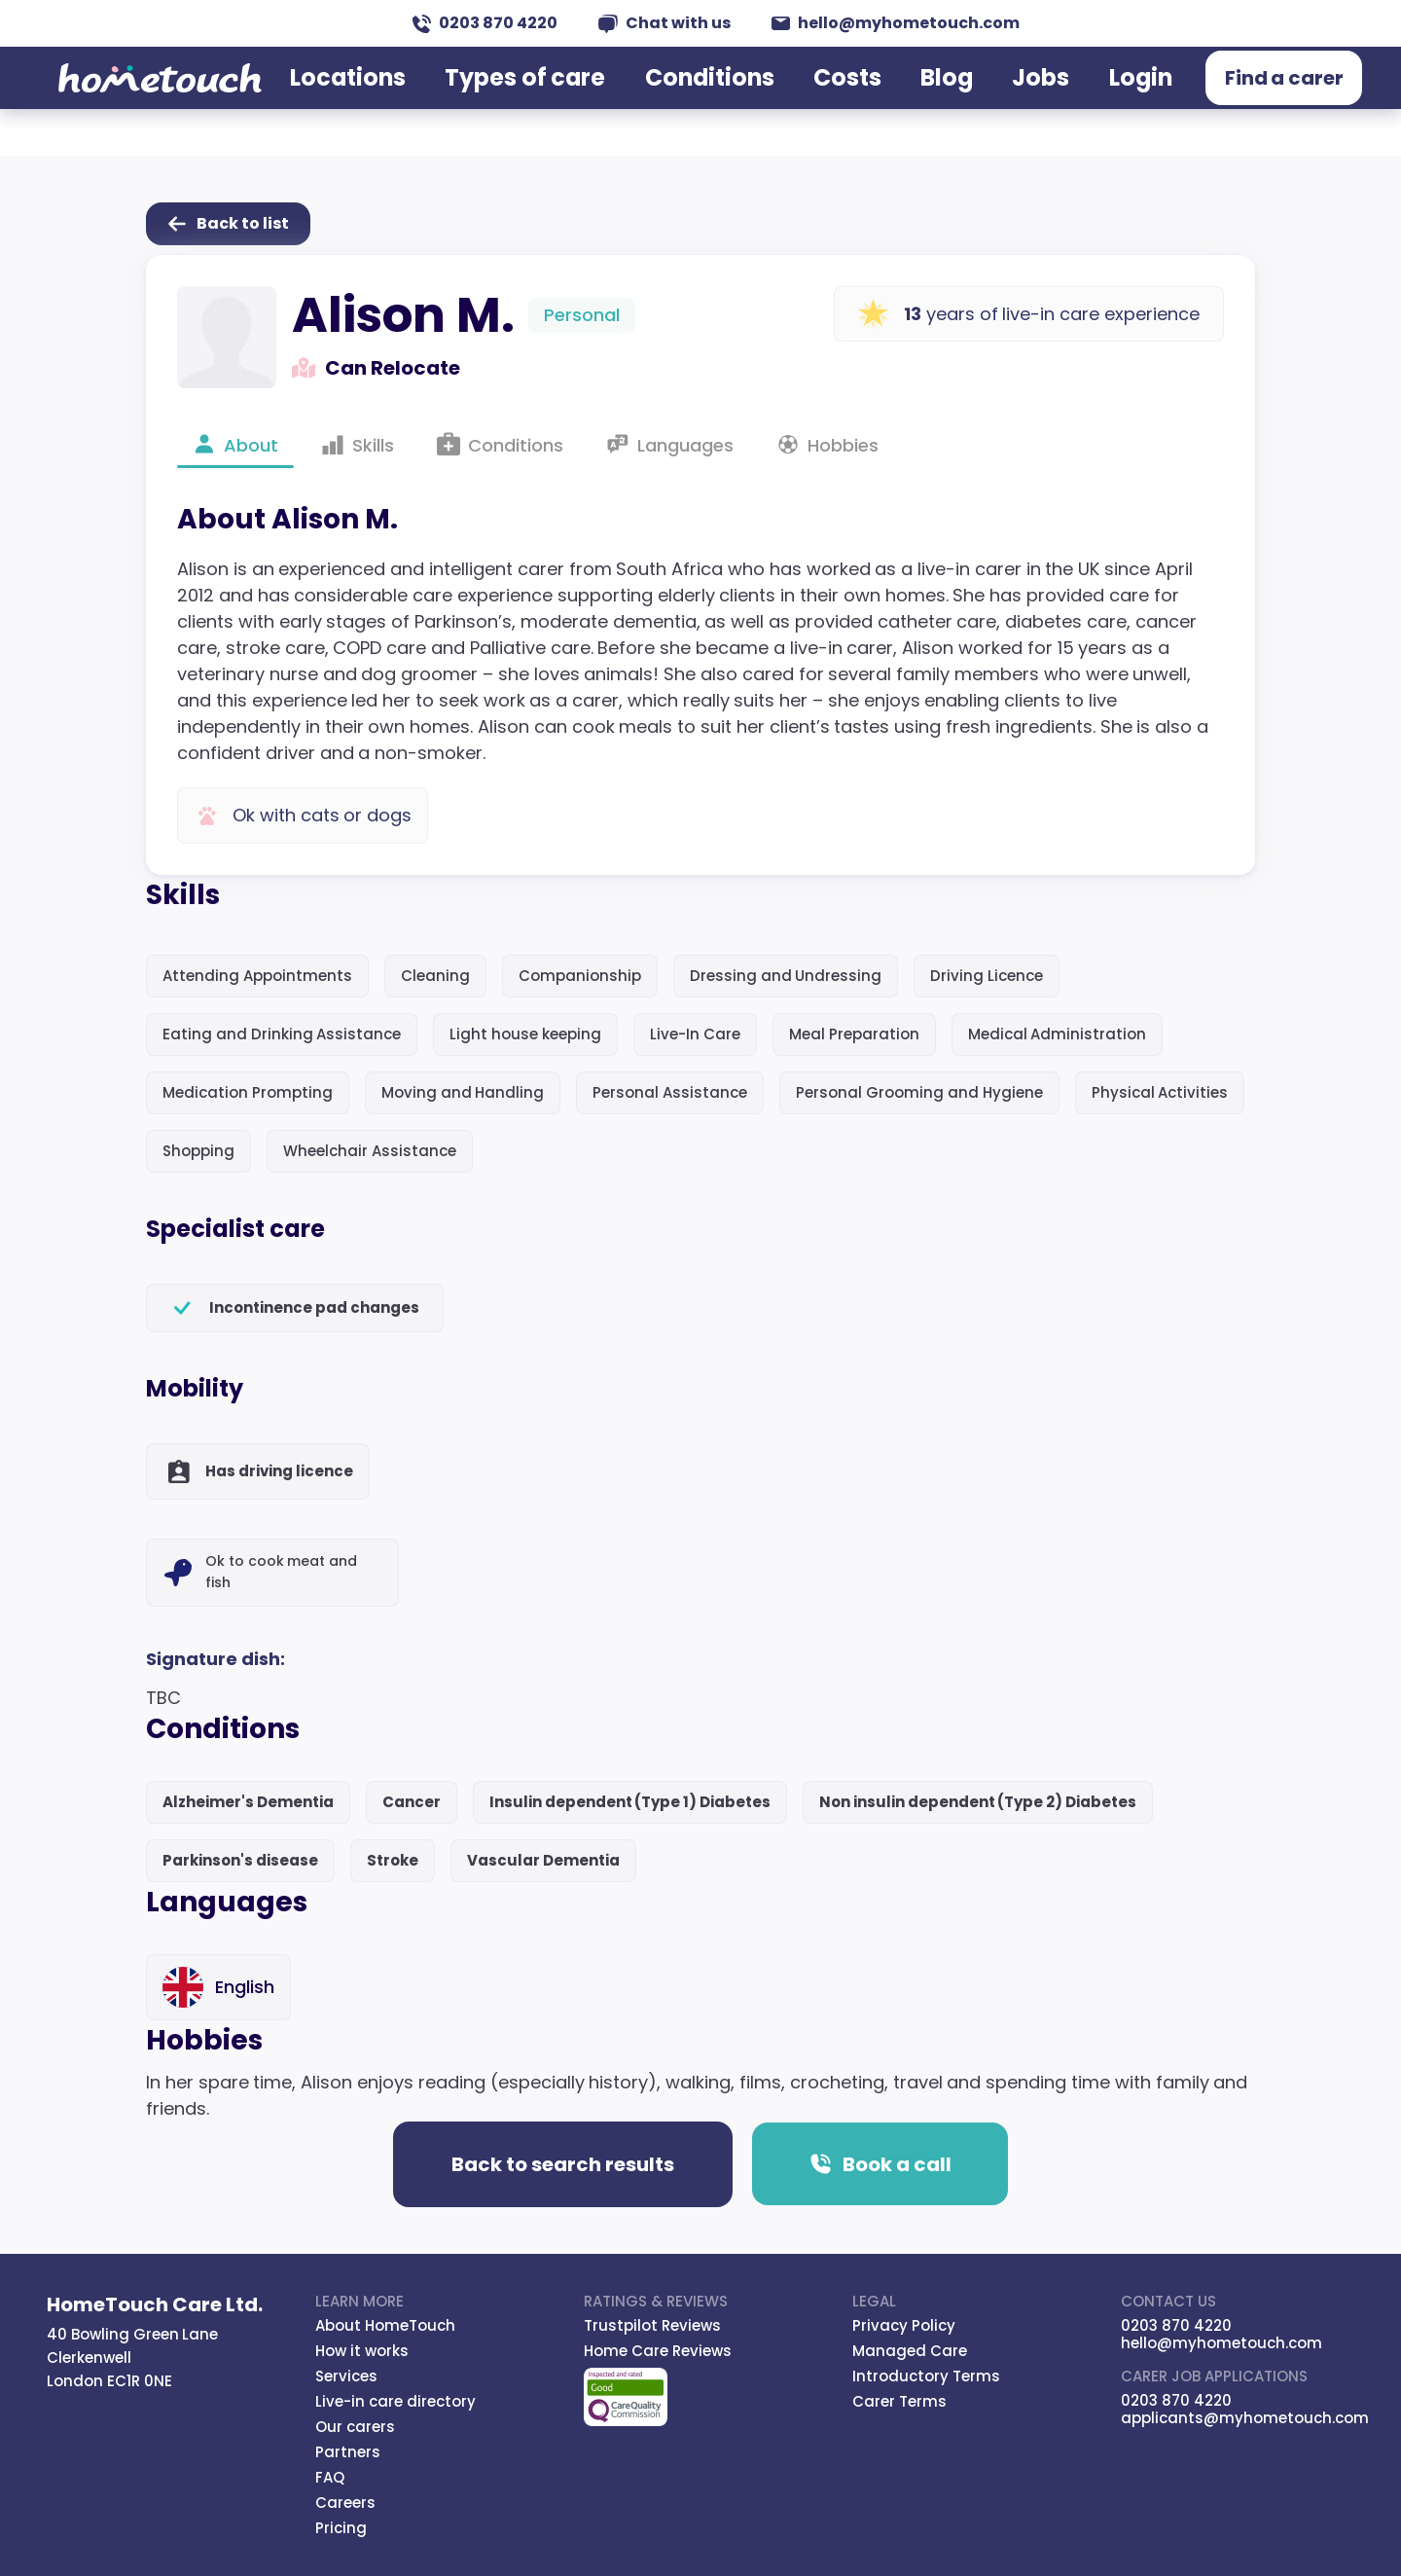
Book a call (880, 2164)
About (235, 444)
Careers (345, 2502)
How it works (362, 2350)
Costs (834, 101)
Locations (379, 101)
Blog (928, 101)
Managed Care (909, 2350)
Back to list (228, 223)
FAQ (329, 2477)
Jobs (1017, 101)
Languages (670, 444)
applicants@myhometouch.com (1245, 2418)
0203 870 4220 (485, 23)
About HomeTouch (385, 2325)
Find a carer (1260, 102)
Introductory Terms (926, 2376)
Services (346, 2376)
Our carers (355, 2426)
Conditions (706, 101)
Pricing (341, 2528)
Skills (357, 444)
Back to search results (562, 2164)
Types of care (540, 101)
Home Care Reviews (658, 2350)
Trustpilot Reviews (652, 2325)
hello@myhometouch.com (896, 23)
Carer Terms (899, 2401)
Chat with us (664, 23)
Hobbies (827, 444)
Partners (347, 2452)
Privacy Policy (903, 2325)
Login (1112, 101)
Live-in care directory (395, 2401)
